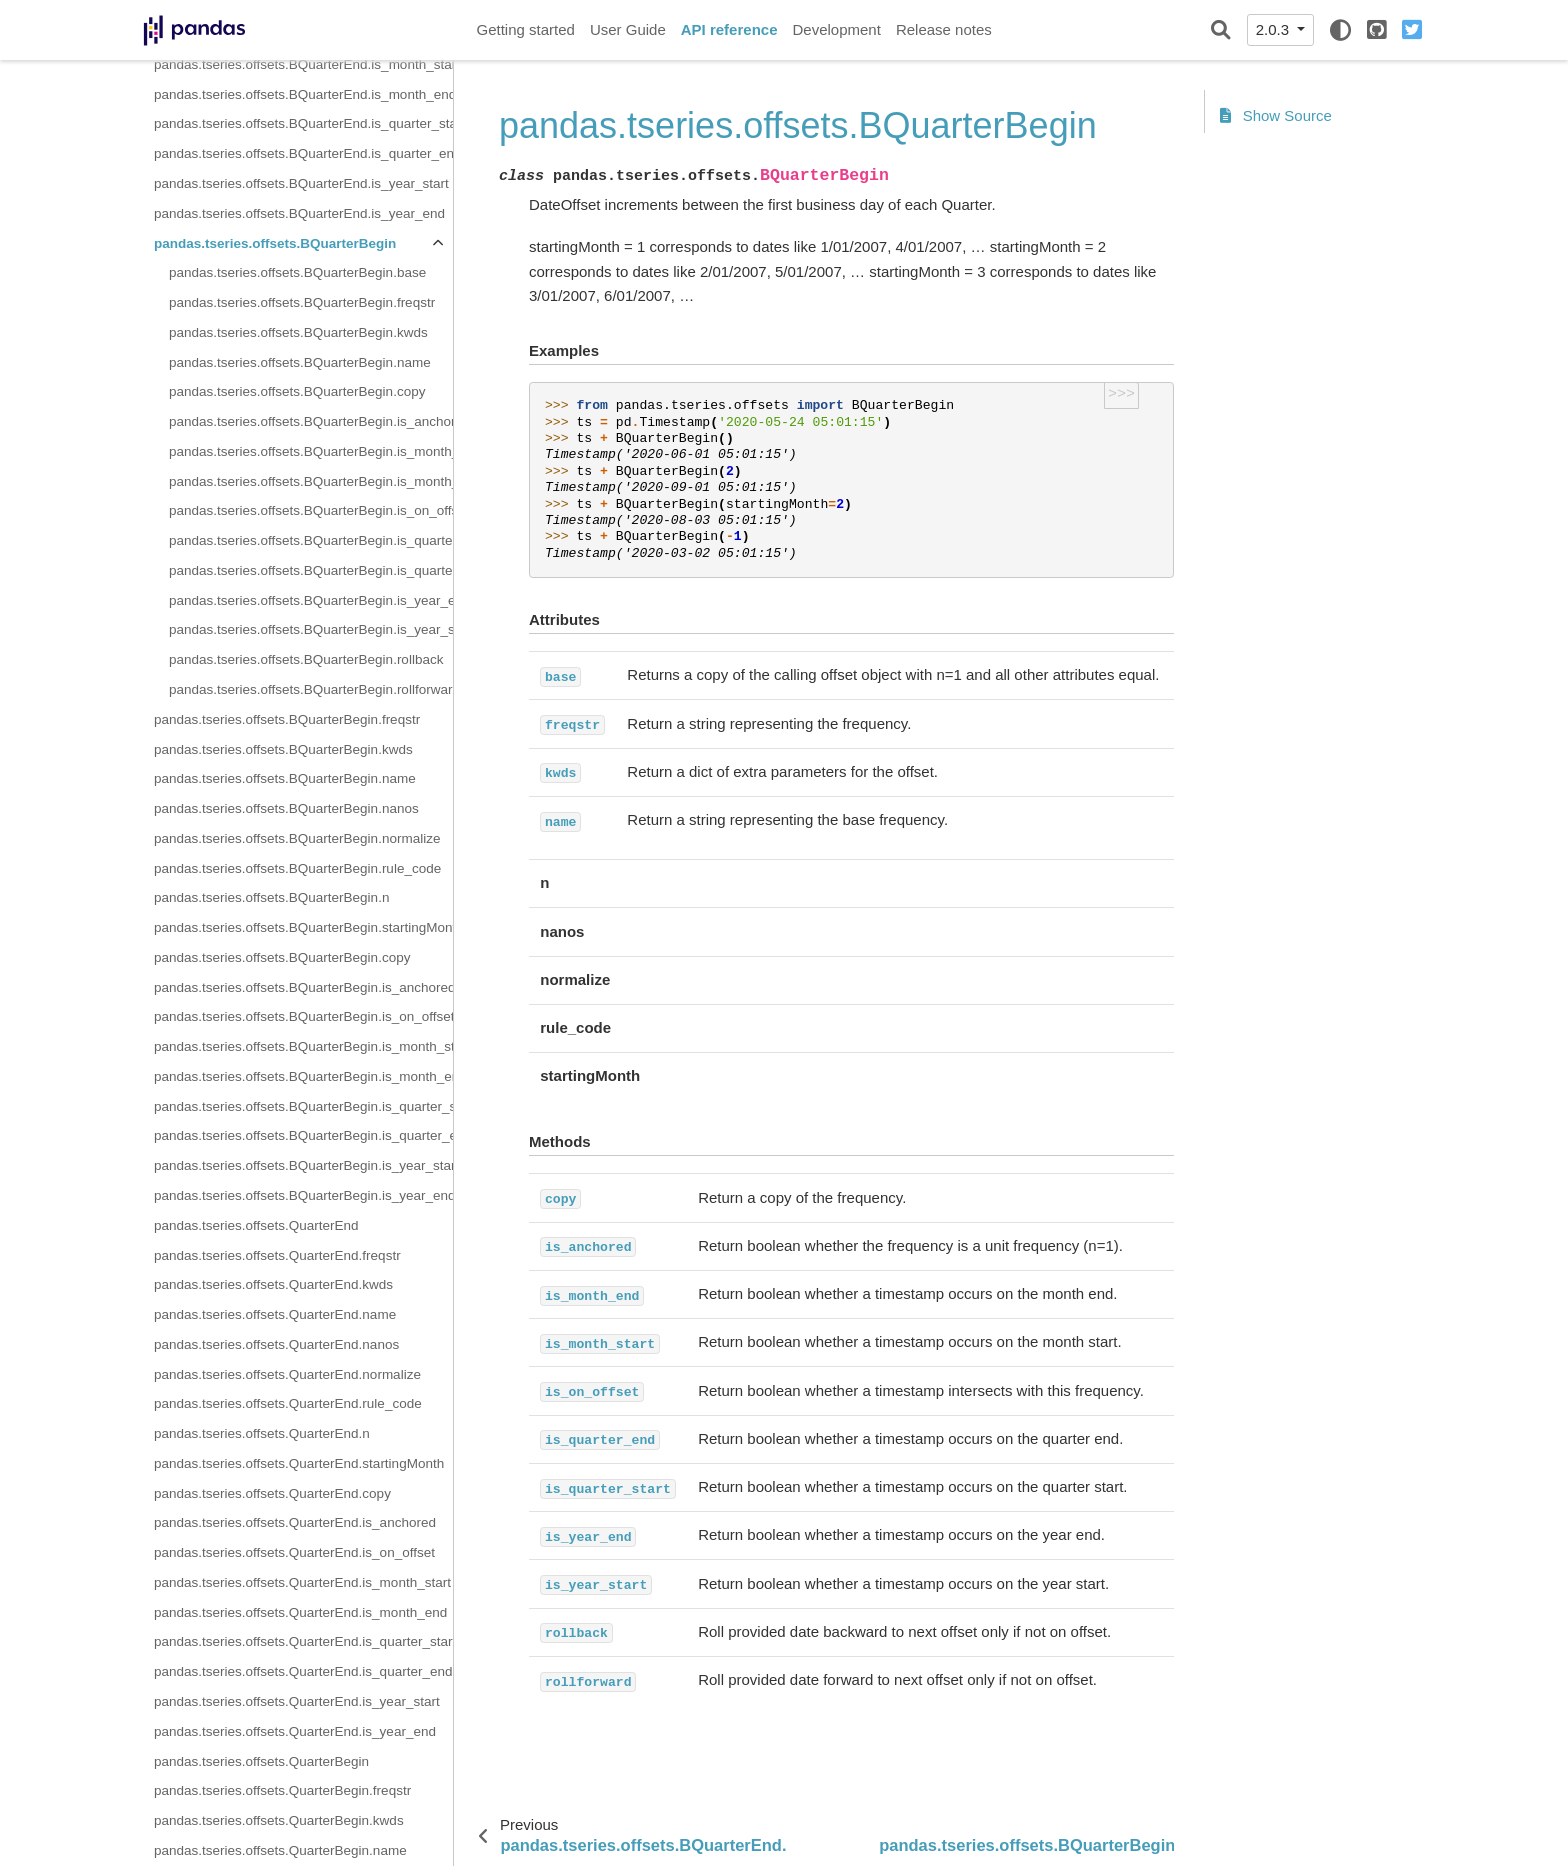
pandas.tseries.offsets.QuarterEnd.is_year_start (297, 1701)
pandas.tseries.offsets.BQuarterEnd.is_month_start (303, 64)
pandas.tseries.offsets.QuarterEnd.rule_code (288, 1403)
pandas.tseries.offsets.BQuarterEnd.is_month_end (303, 94)
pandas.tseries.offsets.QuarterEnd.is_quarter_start (303, 1641)
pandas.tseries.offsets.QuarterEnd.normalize (287, 1374)
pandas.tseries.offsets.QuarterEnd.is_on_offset (294, 1552)
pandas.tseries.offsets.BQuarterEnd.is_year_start (301, 183)
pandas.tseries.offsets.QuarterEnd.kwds (273, 1284)
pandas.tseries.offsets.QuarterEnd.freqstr (277, 1255)
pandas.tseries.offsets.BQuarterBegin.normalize (297, 838)
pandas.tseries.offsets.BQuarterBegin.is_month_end (311, 451)
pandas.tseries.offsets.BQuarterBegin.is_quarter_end (311, 540)
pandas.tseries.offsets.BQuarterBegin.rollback (306, 659)
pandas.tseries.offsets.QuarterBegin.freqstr (282, 1790)
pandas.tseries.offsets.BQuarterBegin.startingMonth (303, 927)
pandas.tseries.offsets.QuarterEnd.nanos (276, 1344)
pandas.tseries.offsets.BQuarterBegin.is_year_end (311, 600)
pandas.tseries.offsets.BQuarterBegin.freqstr (302, 302)
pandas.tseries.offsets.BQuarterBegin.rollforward (311, 689)
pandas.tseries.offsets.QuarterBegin (261, 1761)
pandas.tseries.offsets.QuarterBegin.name (280, 1850)
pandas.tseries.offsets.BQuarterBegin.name (300, 362)
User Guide (628, 29)
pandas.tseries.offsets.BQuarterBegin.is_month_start (311, 481)
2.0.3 (1275, 29)
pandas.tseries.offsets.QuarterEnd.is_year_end (295, 1731)
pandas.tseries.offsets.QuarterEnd (256, 1225)
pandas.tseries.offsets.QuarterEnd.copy (272, 1493)
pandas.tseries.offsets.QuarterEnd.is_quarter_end (303, 1671)
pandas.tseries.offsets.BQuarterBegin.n (271, 897)
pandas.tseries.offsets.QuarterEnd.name (275, 1314)
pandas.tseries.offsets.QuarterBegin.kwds (279, 1820)
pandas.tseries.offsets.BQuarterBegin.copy (297, 391)
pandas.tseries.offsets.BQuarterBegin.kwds (298, 332)
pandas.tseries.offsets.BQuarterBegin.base (297, 272)
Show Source (1276, 115)
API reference (729, 29)
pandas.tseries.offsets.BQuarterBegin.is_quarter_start (311, 570)
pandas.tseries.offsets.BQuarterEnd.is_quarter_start (303, 123)
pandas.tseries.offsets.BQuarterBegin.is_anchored (311, 421)
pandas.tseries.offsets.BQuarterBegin (275, 243)
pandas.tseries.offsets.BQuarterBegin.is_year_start (311, 629)
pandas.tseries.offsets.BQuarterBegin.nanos (286, 808)
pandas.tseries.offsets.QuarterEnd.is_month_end (300, 1612)
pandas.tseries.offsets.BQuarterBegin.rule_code (297, 868)
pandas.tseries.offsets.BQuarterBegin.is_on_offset (311, 510)
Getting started (526, 29)
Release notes (944, 29)
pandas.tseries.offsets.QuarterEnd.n (262, 1433)
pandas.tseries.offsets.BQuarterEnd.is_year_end (299, 213)
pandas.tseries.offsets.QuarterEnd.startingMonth (299, 1463)
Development (836, 29)
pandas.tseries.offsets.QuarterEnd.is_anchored (295, 1522)
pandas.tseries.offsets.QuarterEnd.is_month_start (302, 1582)
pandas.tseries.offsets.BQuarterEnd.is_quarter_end (303, 153)
